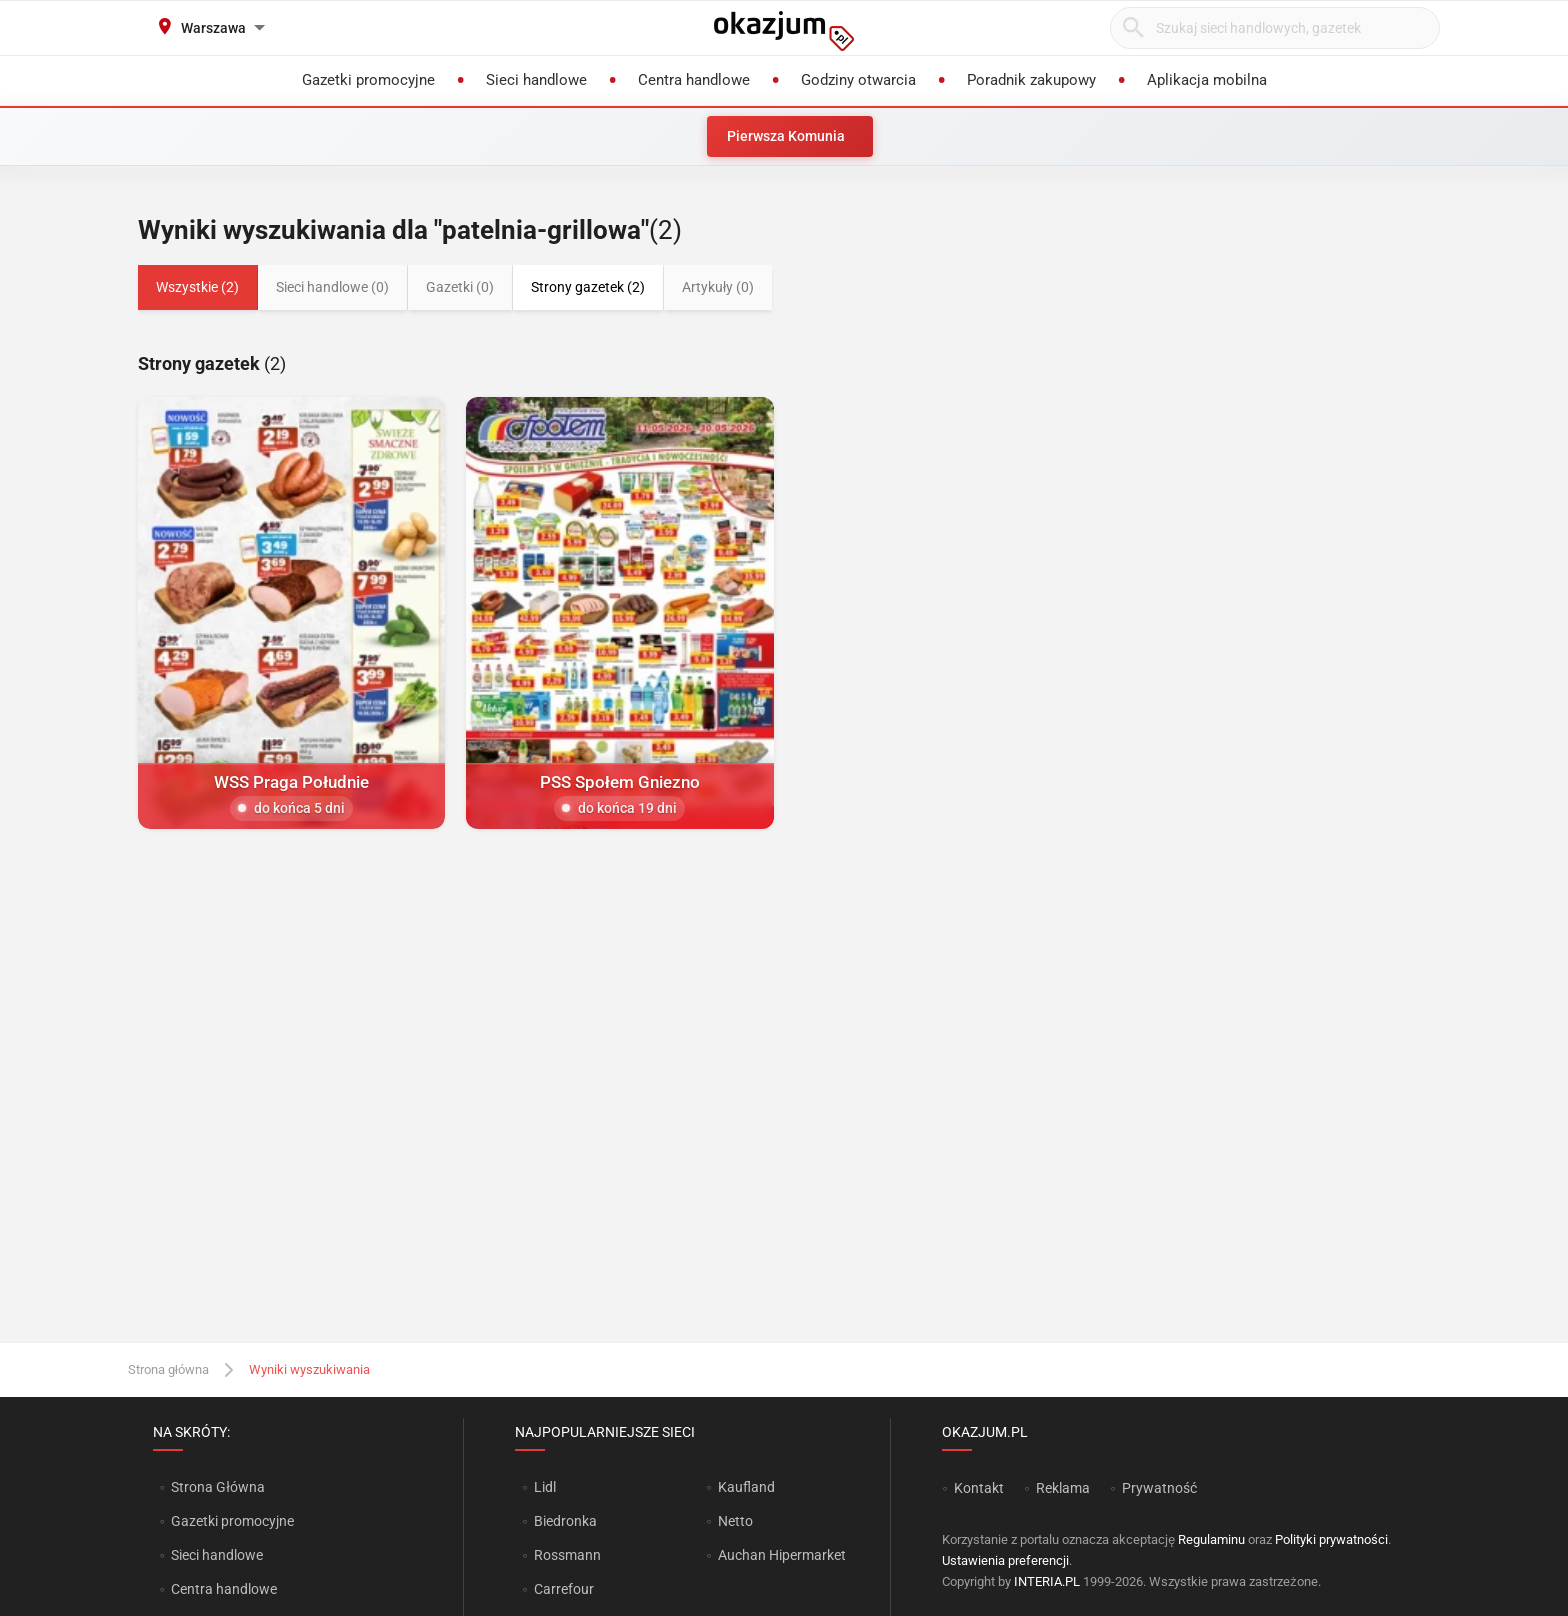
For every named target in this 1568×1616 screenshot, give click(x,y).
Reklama (1063, 1488)
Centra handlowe (224, 1589)
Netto (735, 1521)
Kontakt (979, 1488)
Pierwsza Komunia (786, 136)
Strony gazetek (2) (588, 287)
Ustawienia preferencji (1005, 1560)
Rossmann (567, 1555)
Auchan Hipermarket (782, 1555)
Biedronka (565, 1521)
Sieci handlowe (217, 1555)
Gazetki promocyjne (232, 1521)
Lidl (545, 1487)
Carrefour (564, 1589)
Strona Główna (217, 1487)
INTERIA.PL (1047, 1581)
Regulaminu (1211, 1539)
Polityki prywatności (1331, 1539)
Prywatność (1159, 1488)
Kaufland (746, 1487)
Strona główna (168, 1369)
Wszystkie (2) (197, 287)
